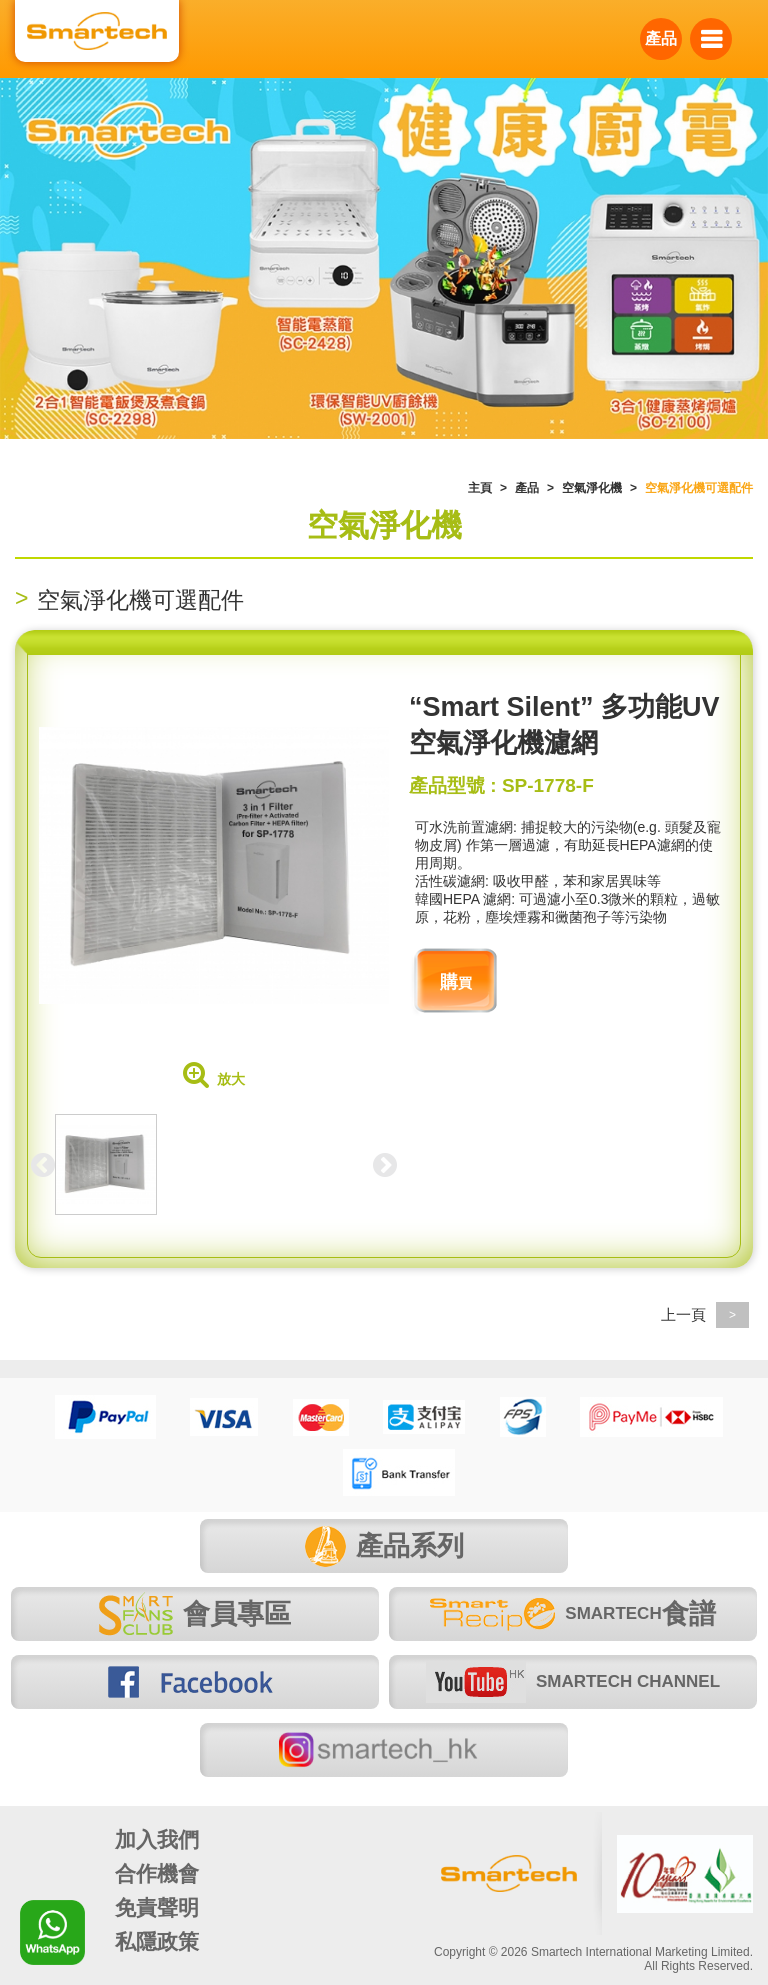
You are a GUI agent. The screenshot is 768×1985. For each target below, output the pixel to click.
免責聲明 (157, 1907)
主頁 (480, 488)
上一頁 (705, 1314)
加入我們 (157, 1839)
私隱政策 (157, 1941)
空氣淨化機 (592, 488)
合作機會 (157, 1873)
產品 (661, 38)
